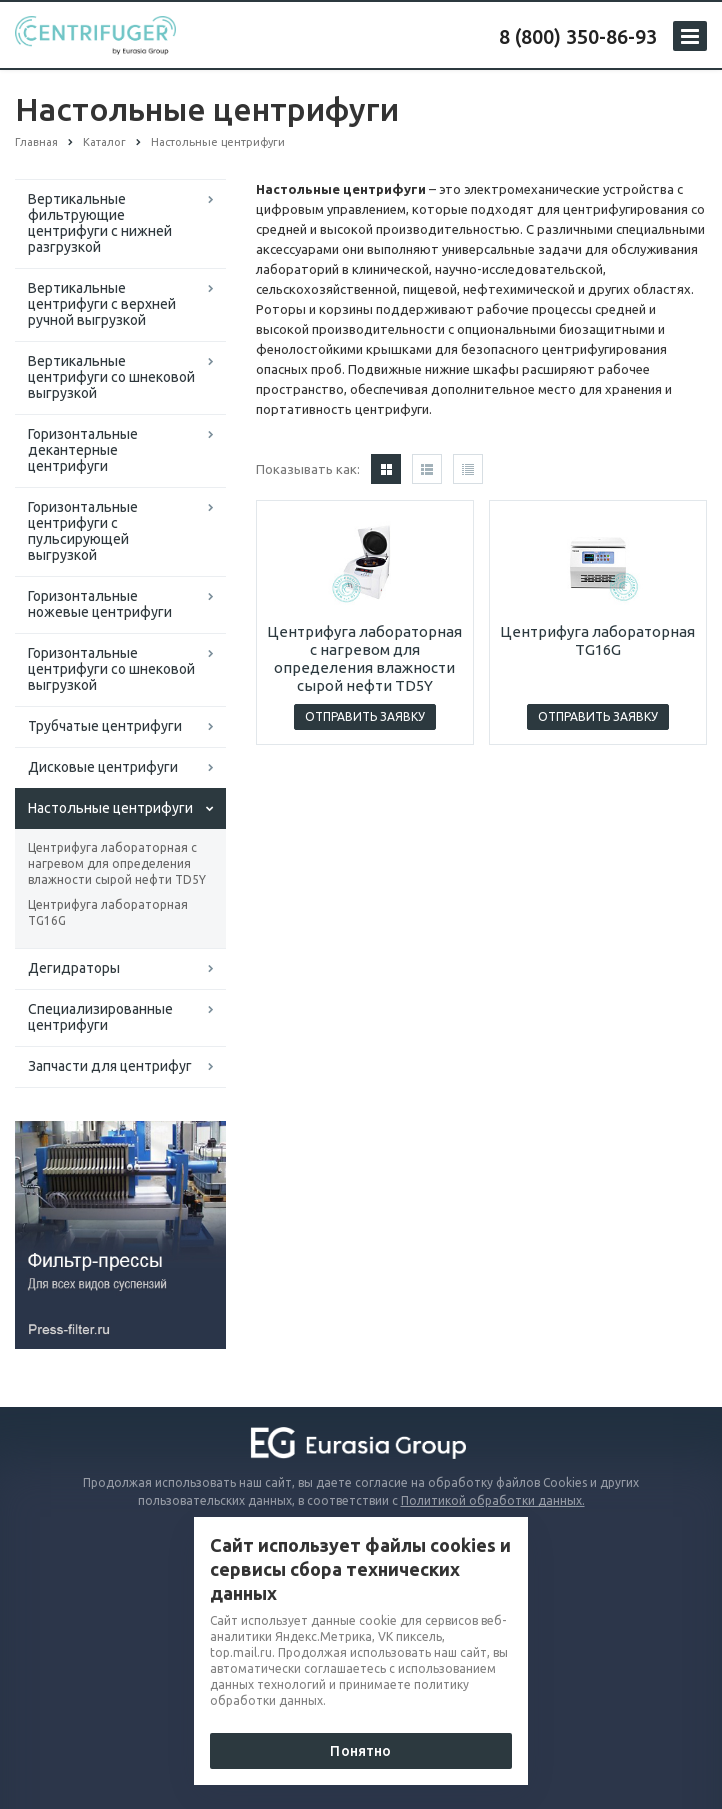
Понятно (360, 1751)
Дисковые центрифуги (103, 767)
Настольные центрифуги (110, 808)
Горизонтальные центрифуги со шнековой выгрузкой (111, 669)
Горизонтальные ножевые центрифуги (100, 604)
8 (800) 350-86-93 (578, 36)
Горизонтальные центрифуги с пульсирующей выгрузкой (83, 531)
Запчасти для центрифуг (110, 1066)
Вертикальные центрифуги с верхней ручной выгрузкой (102, 304)
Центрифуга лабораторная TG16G (108, 912)
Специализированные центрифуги (100, 1017)
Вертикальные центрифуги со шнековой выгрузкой (111, 377)
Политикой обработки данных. (493, 1500)
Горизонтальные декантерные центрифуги (83, 450)
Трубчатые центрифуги (105, 726)
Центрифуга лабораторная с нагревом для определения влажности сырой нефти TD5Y (117, 863)
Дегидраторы (74, 968)
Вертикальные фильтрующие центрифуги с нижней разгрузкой (100, 223)
